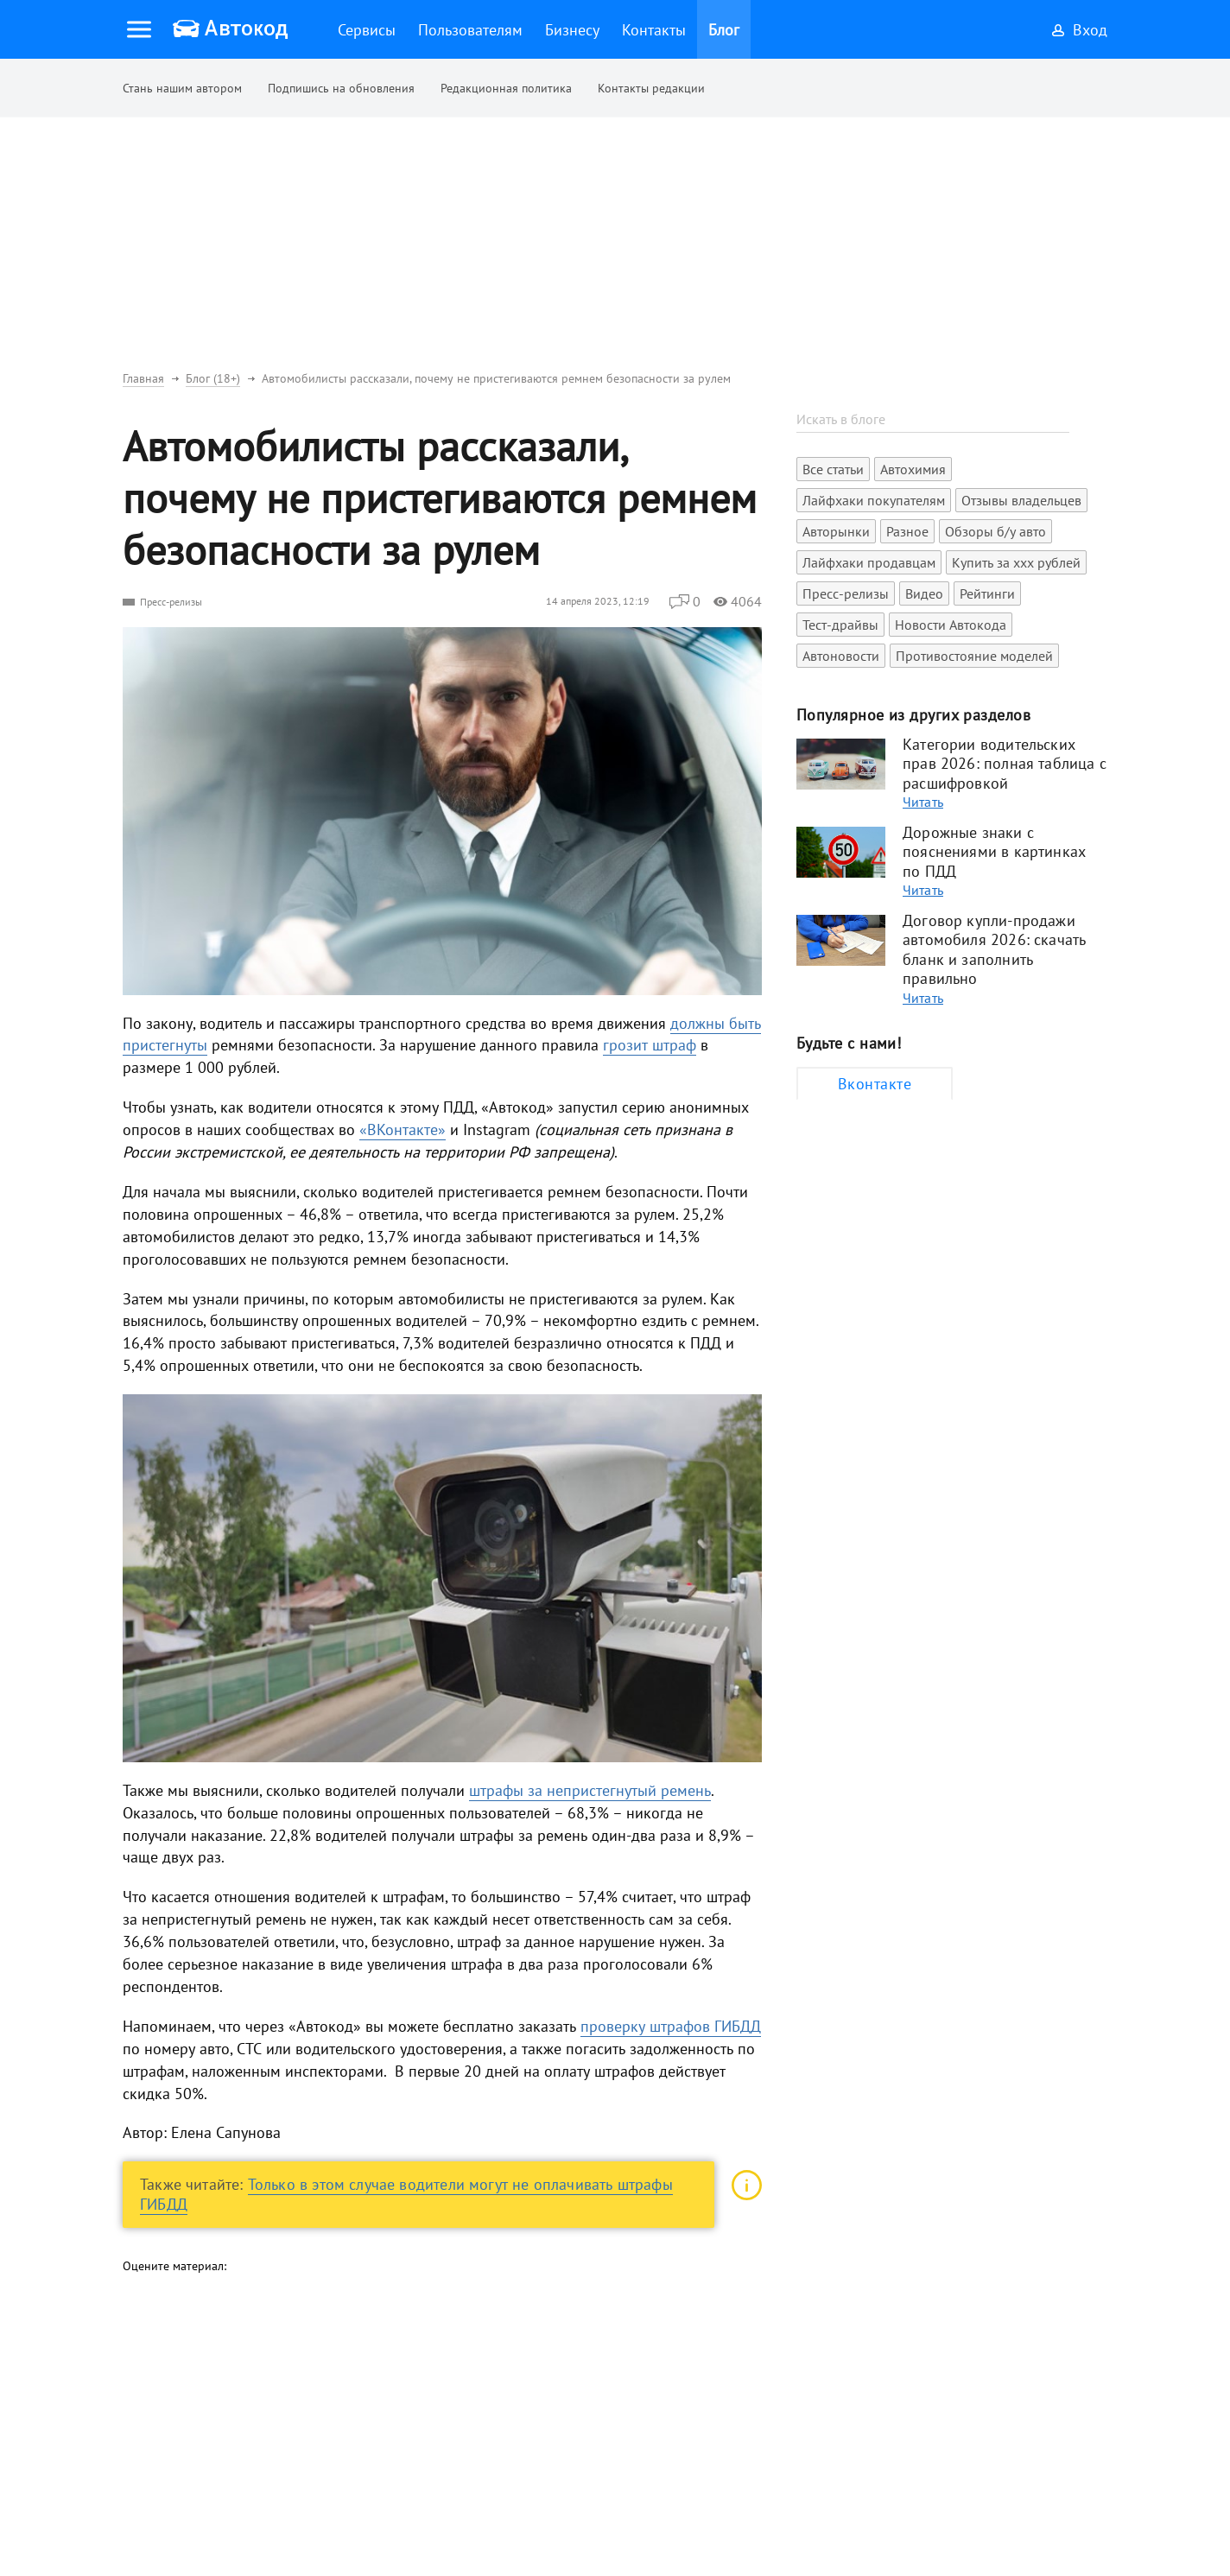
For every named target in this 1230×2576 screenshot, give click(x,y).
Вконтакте (874, 1084)
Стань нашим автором (182, 88)
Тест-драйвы (840, 624)
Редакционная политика (506, 88)
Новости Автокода (950, 624)
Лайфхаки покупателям (873, 500)
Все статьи (833, 469)
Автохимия (913, 469)
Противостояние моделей (974, 655)
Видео (924, 593)
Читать (923, 801)
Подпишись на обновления (341, 88)
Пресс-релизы (171, 601)
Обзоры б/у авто (995, 531)
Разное (907, 531)
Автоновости (840, 655)
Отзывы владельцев (1021, 500)
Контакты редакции (651, 88)
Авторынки (836, 531)
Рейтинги (987, 593)
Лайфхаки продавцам (868, 562)
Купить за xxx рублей (1016, 562)
